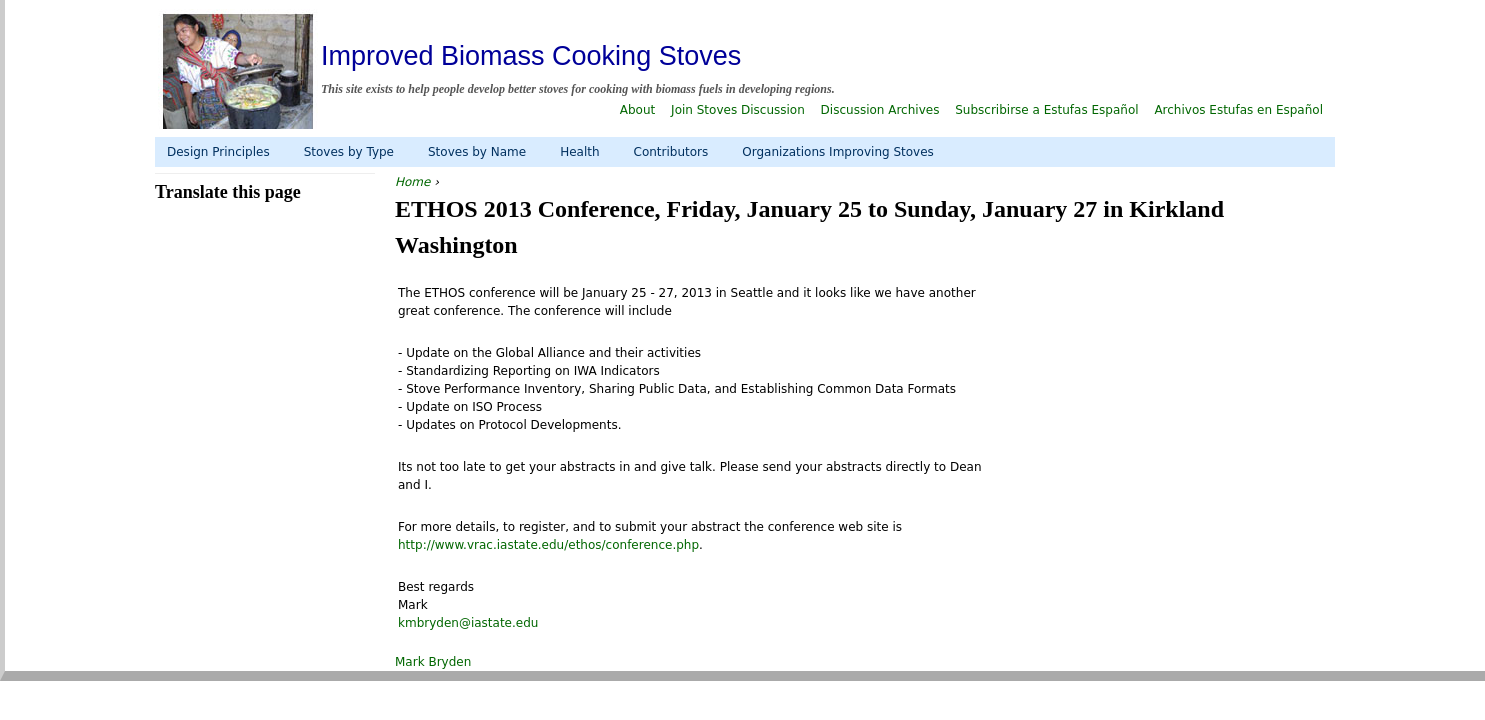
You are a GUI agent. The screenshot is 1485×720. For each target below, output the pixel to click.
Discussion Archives (880, 110)
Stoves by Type (349, 152)
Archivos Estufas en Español (1238, 110)
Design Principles (218, 152)
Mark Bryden (433, 662)
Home (412, 182)
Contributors (671, 152)
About (637, 110)
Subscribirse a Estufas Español (1046, 110)
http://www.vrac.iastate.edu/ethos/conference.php (548, 545)
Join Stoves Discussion (738, 110)
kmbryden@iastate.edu (468, 623)
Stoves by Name (477, 152)
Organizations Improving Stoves (838, 152)
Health (579, 152)
